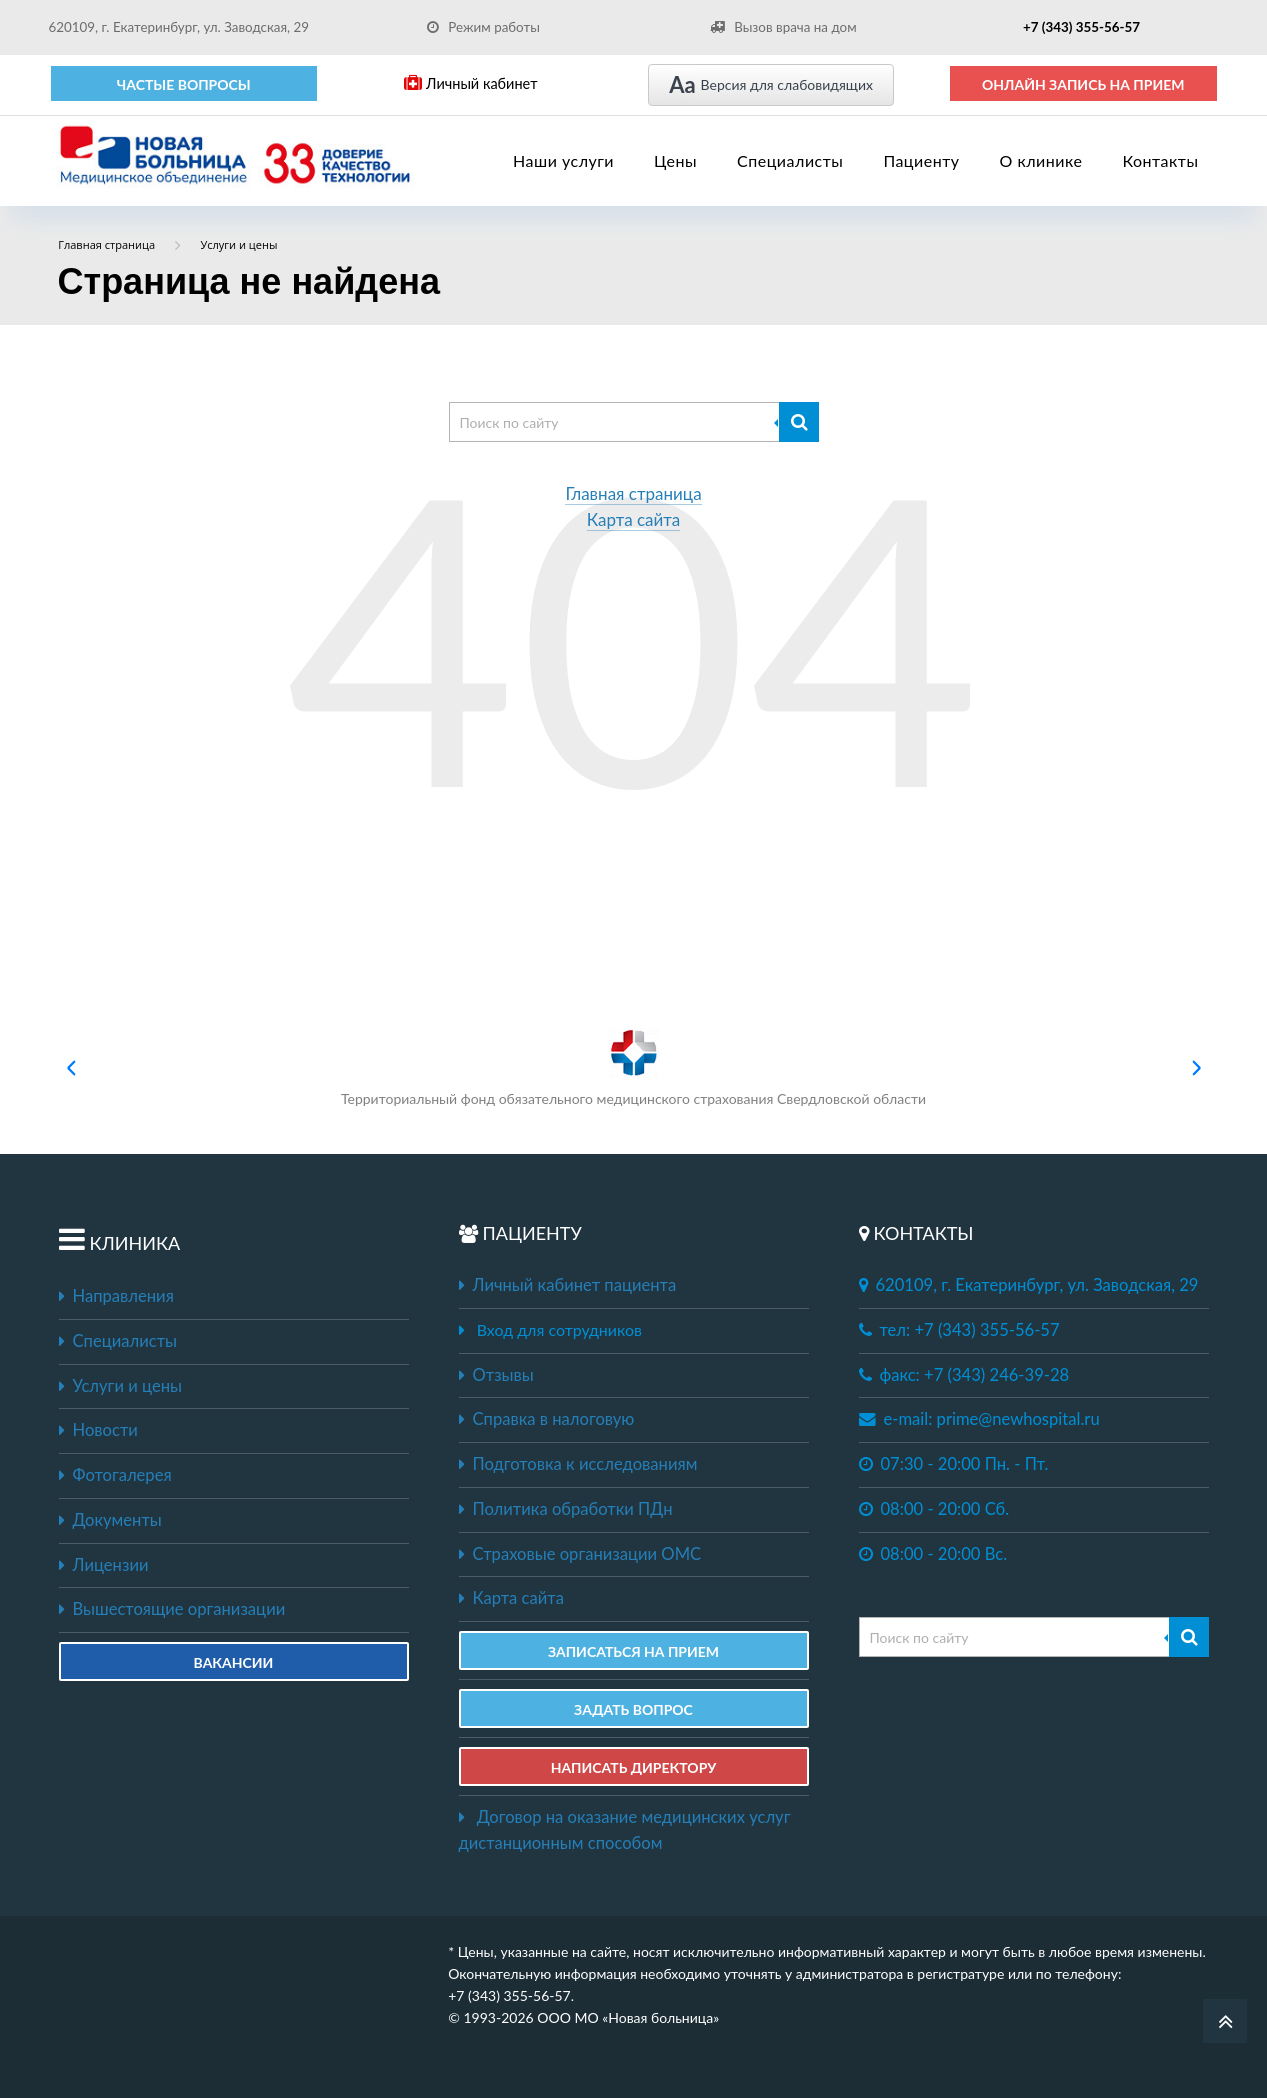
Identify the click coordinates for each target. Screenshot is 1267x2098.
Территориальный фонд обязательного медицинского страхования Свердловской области (633, 1067)
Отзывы (496, 1375)
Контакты (1160, 160)
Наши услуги (563, 160)
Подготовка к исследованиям (578, 1464)
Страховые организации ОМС (580, 1554)
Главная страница (633, 494)
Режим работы (483, 27)
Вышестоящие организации (172, 1609)
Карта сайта (634, 520)
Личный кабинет (470, 83)
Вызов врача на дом (783, 27)
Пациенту (921, 160)
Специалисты (790, 160)
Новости (98, 1430)
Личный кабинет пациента (568, 1285)
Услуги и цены (120, 1386)
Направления (116, 1296)
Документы (110, 1520)
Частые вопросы (184, 84)
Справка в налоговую (547, 1419)
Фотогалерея (115, 1475)
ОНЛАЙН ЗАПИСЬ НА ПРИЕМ (1083, 84)
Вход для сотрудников (559, 1329)
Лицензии (104, 1565)
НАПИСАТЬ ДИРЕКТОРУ (634, 1767)
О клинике (1041, 160)
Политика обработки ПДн (566, 1509)
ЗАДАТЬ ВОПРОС (633, 1709)
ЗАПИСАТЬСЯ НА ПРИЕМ (633, 1651)
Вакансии (234, 1662)
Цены (675, 160)
